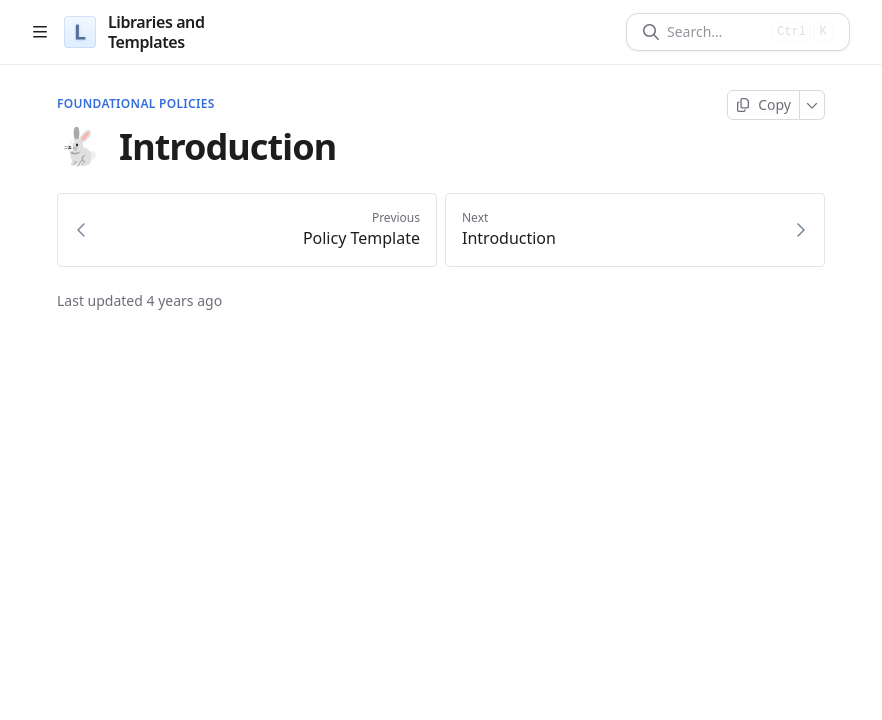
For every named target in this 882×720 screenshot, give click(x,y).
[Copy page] (763, 105)
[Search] (715, 32)
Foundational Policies (136, 104)
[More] (812, 105)
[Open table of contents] (40, 32)
